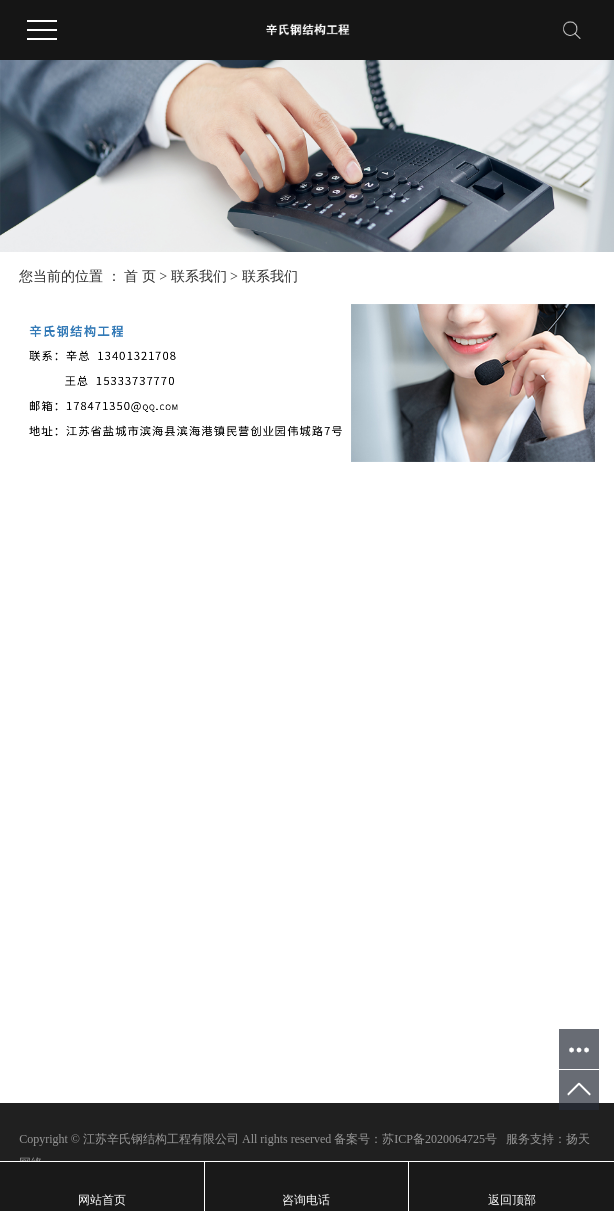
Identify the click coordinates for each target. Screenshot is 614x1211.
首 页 (140, 276)
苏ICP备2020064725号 (439, 1139)
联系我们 (199, 276)
